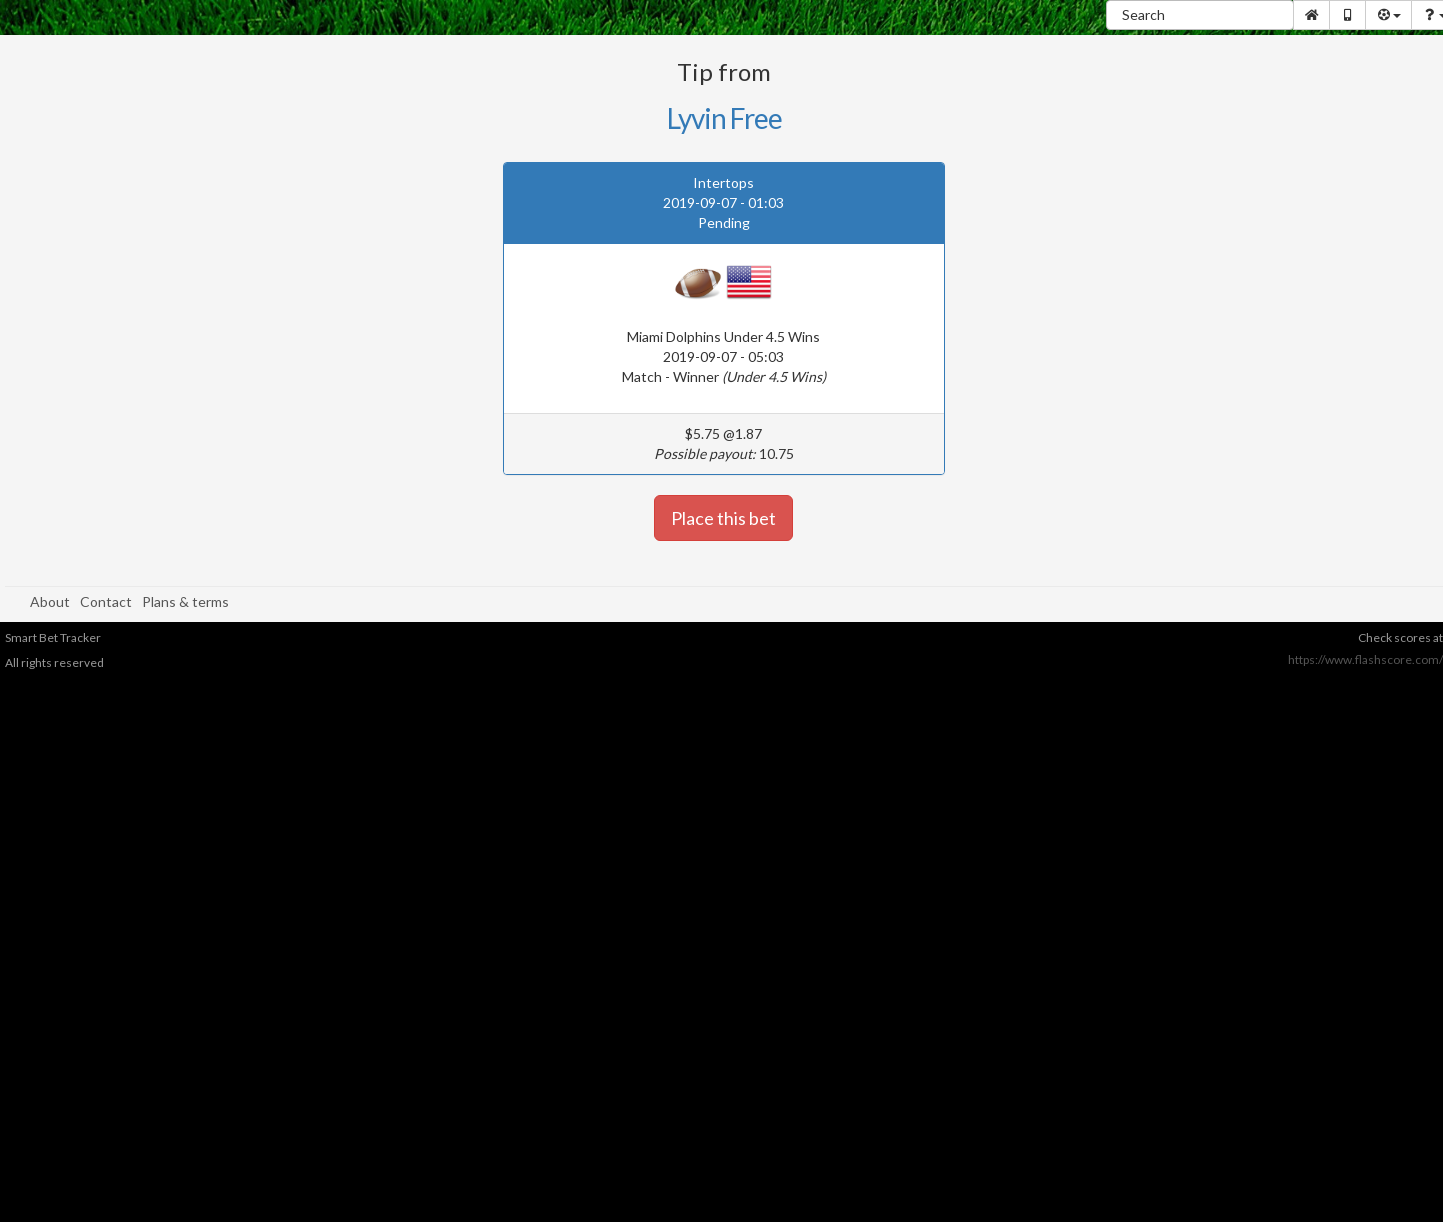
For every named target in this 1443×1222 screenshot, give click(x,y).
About (50, 601)
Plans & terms (185, 601)
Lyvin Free (724, 118)
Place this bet (723, 518)
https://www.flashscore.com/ (1365, 659)
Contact (106, 601)
